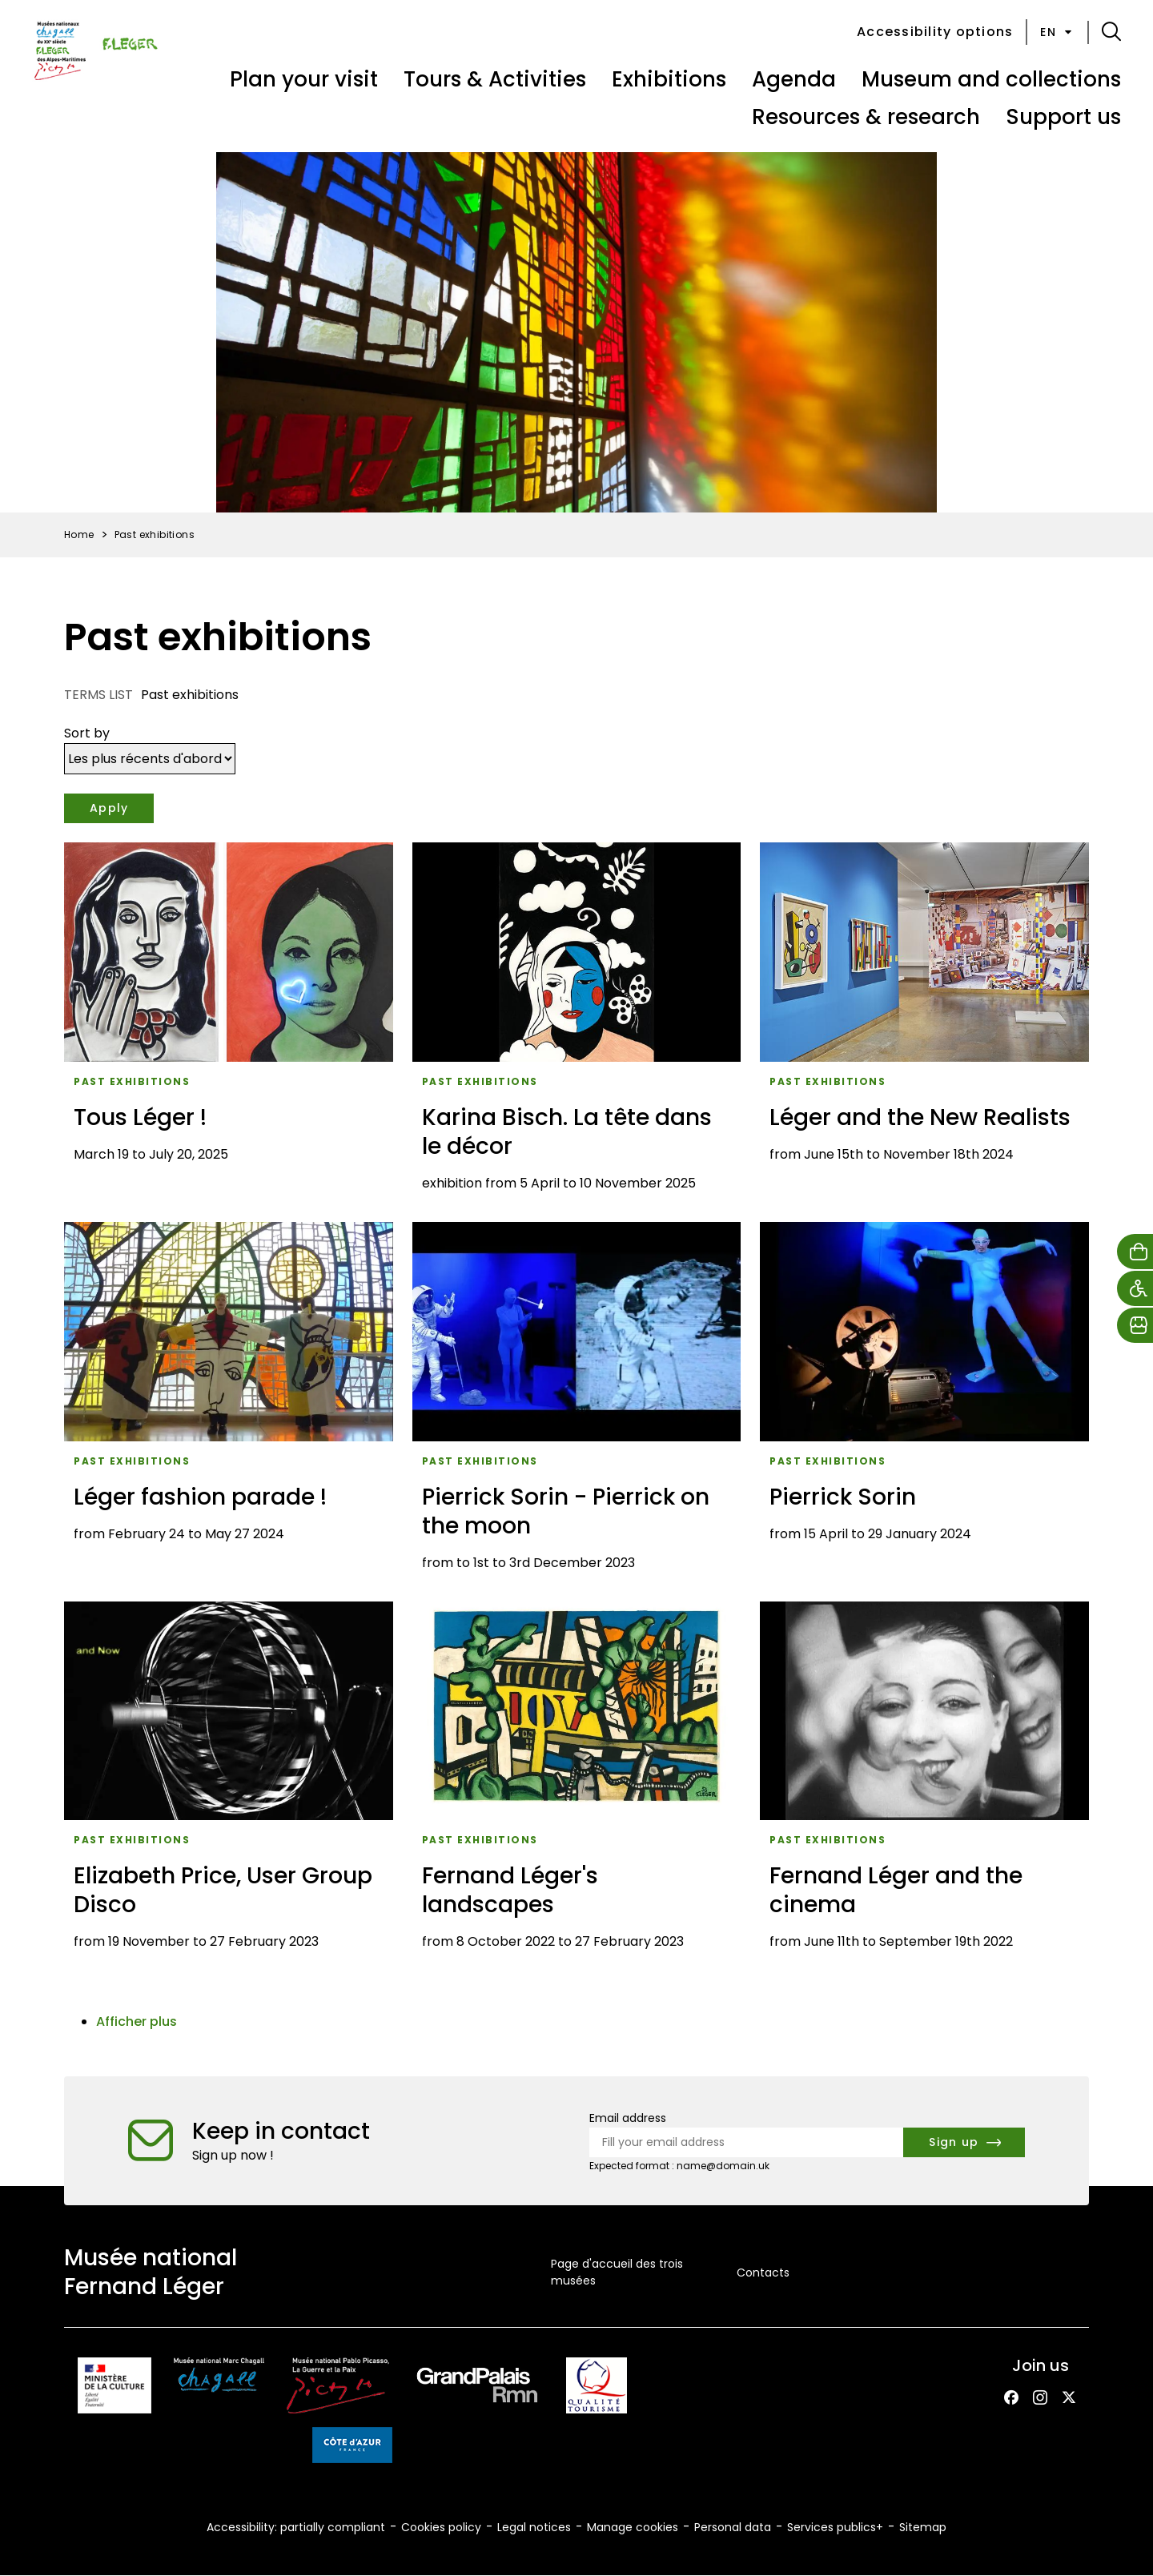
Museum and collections (991, 79)
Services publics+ (835, 2527)
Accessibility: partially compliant (296, 2527)
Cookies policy (441, 2527)
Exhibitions (669, 79)
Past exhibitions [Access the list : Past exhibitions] (132, 1081)
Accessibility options (935, 31)
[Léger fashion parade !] (228, 1402)
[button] (1111, 32)
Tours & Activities (495, 79)
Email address (627, 2118)
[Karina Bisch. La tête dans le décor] (576, 1022)
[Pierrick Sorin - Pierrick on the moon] (576, 1402)
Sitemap (922, 2527)
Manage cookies (632, 2527)
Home (79, 534)
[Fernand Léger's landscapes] (576, 1781)
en (1057, 32)
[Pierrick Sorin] (924, 1402)
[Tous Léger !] (228, 1022)
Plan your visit (304, 79)
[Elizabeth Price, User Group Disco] (228, 1781)
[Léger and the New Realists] (924, 1022)
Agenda (794, 79)
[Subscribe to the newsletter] (964, 2142)
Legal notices (534, 2527)
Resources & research (866, 116)
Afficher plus (136, 2021)
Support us (1063, 116)
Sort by (87, 733)
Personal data (732, 2527)
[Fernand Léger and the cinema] (924, 1781)
